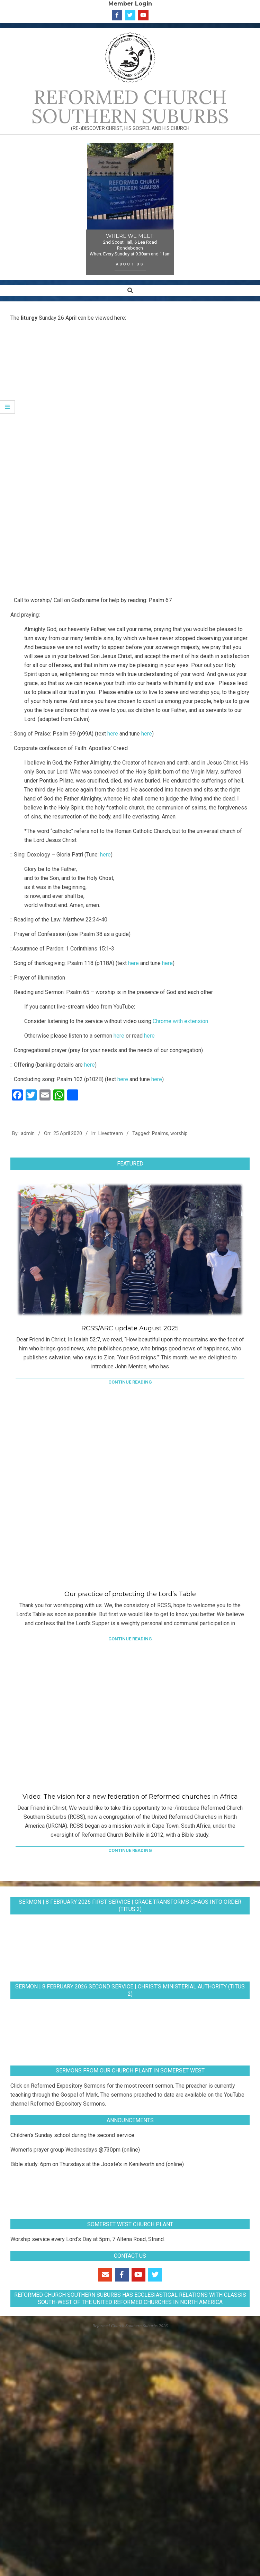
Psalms (160, 1133)
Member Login (130, 3)
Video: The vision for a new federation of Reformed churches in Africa (130, 1796)
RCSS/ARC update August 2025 (130, 1328)
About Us (130, 264)
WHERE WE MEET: (130, 236)
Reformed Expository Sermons (68, 2085)
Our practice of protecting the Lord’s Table (130, 1594)
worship (179, 1133)
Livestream (110, 1133)
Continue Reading (130, 1382)
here (112, 733)
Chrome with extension (180, 1021)
